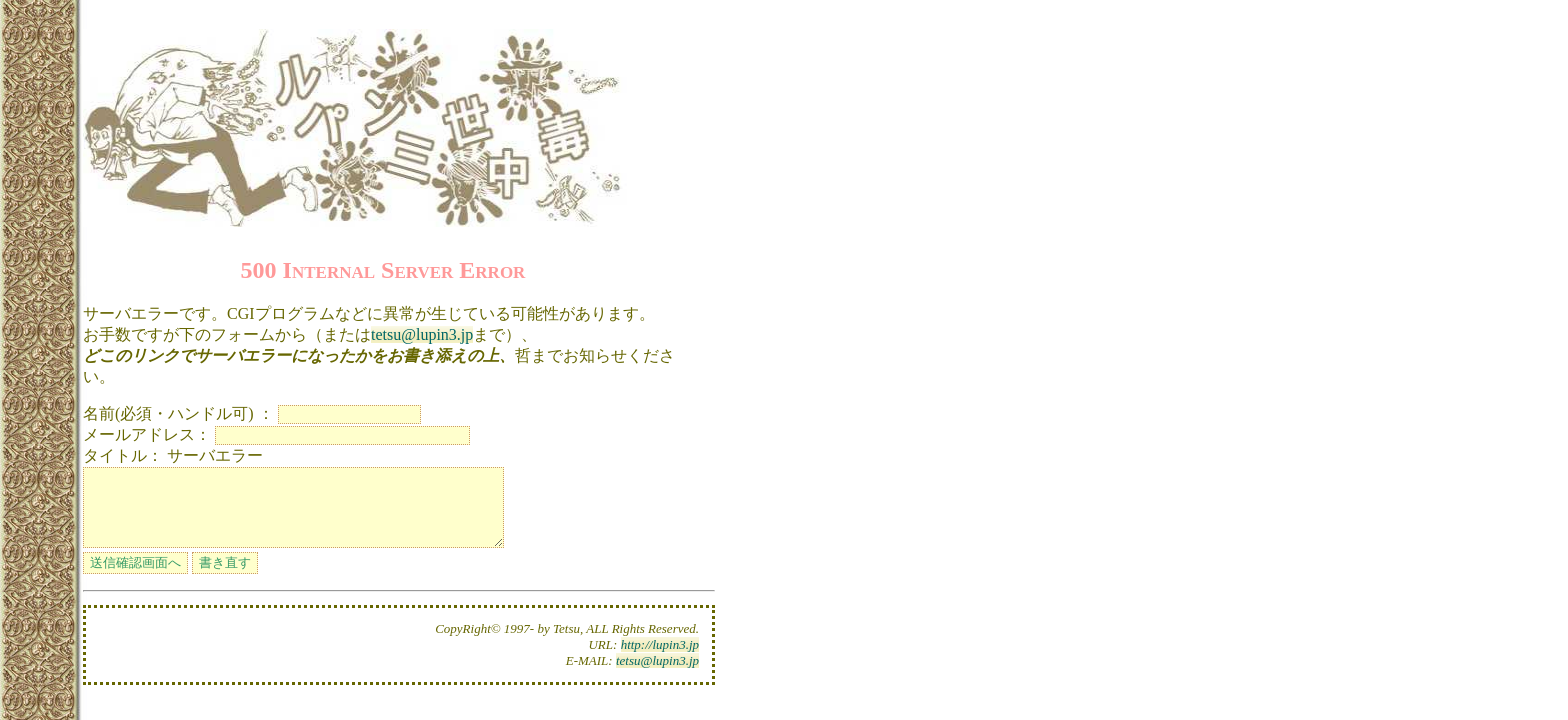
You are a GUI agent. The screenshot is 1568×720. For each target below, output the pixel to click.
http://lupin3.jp (660, 659)
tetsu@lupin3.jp (422, 334)
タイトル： (123, 455)
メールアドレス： (147, 434)
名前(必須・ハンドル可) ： (178, 413)
